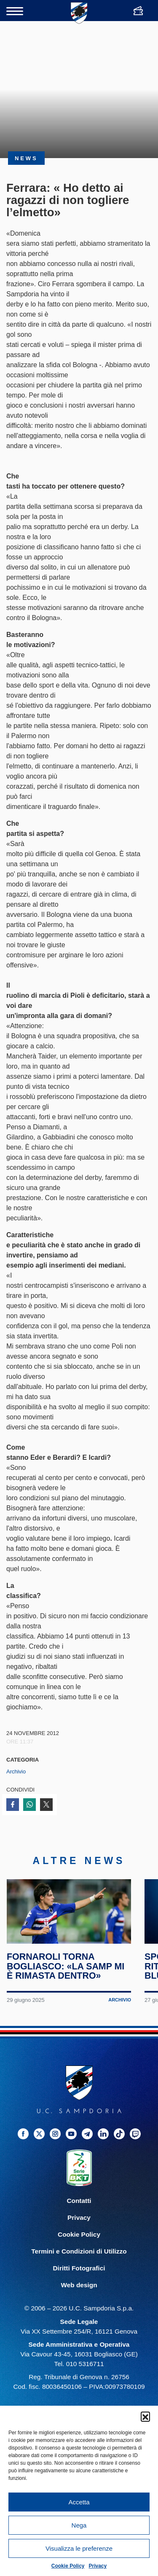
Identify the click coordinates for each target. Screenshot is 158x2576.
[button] (145, 2416)
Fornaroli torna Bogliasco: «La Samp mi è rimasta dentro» (66, 1974)
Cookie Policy (68, 2566)
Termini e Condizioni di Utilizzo (78, 2259)
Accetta (78, 2502)
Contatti (79, 2208)
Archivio (16, 1771)
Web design (79, 2293)
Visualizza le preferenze (79, 2548)
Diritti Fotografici (79, 2276)
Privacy (98, 2566)
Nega (79, 2525)
